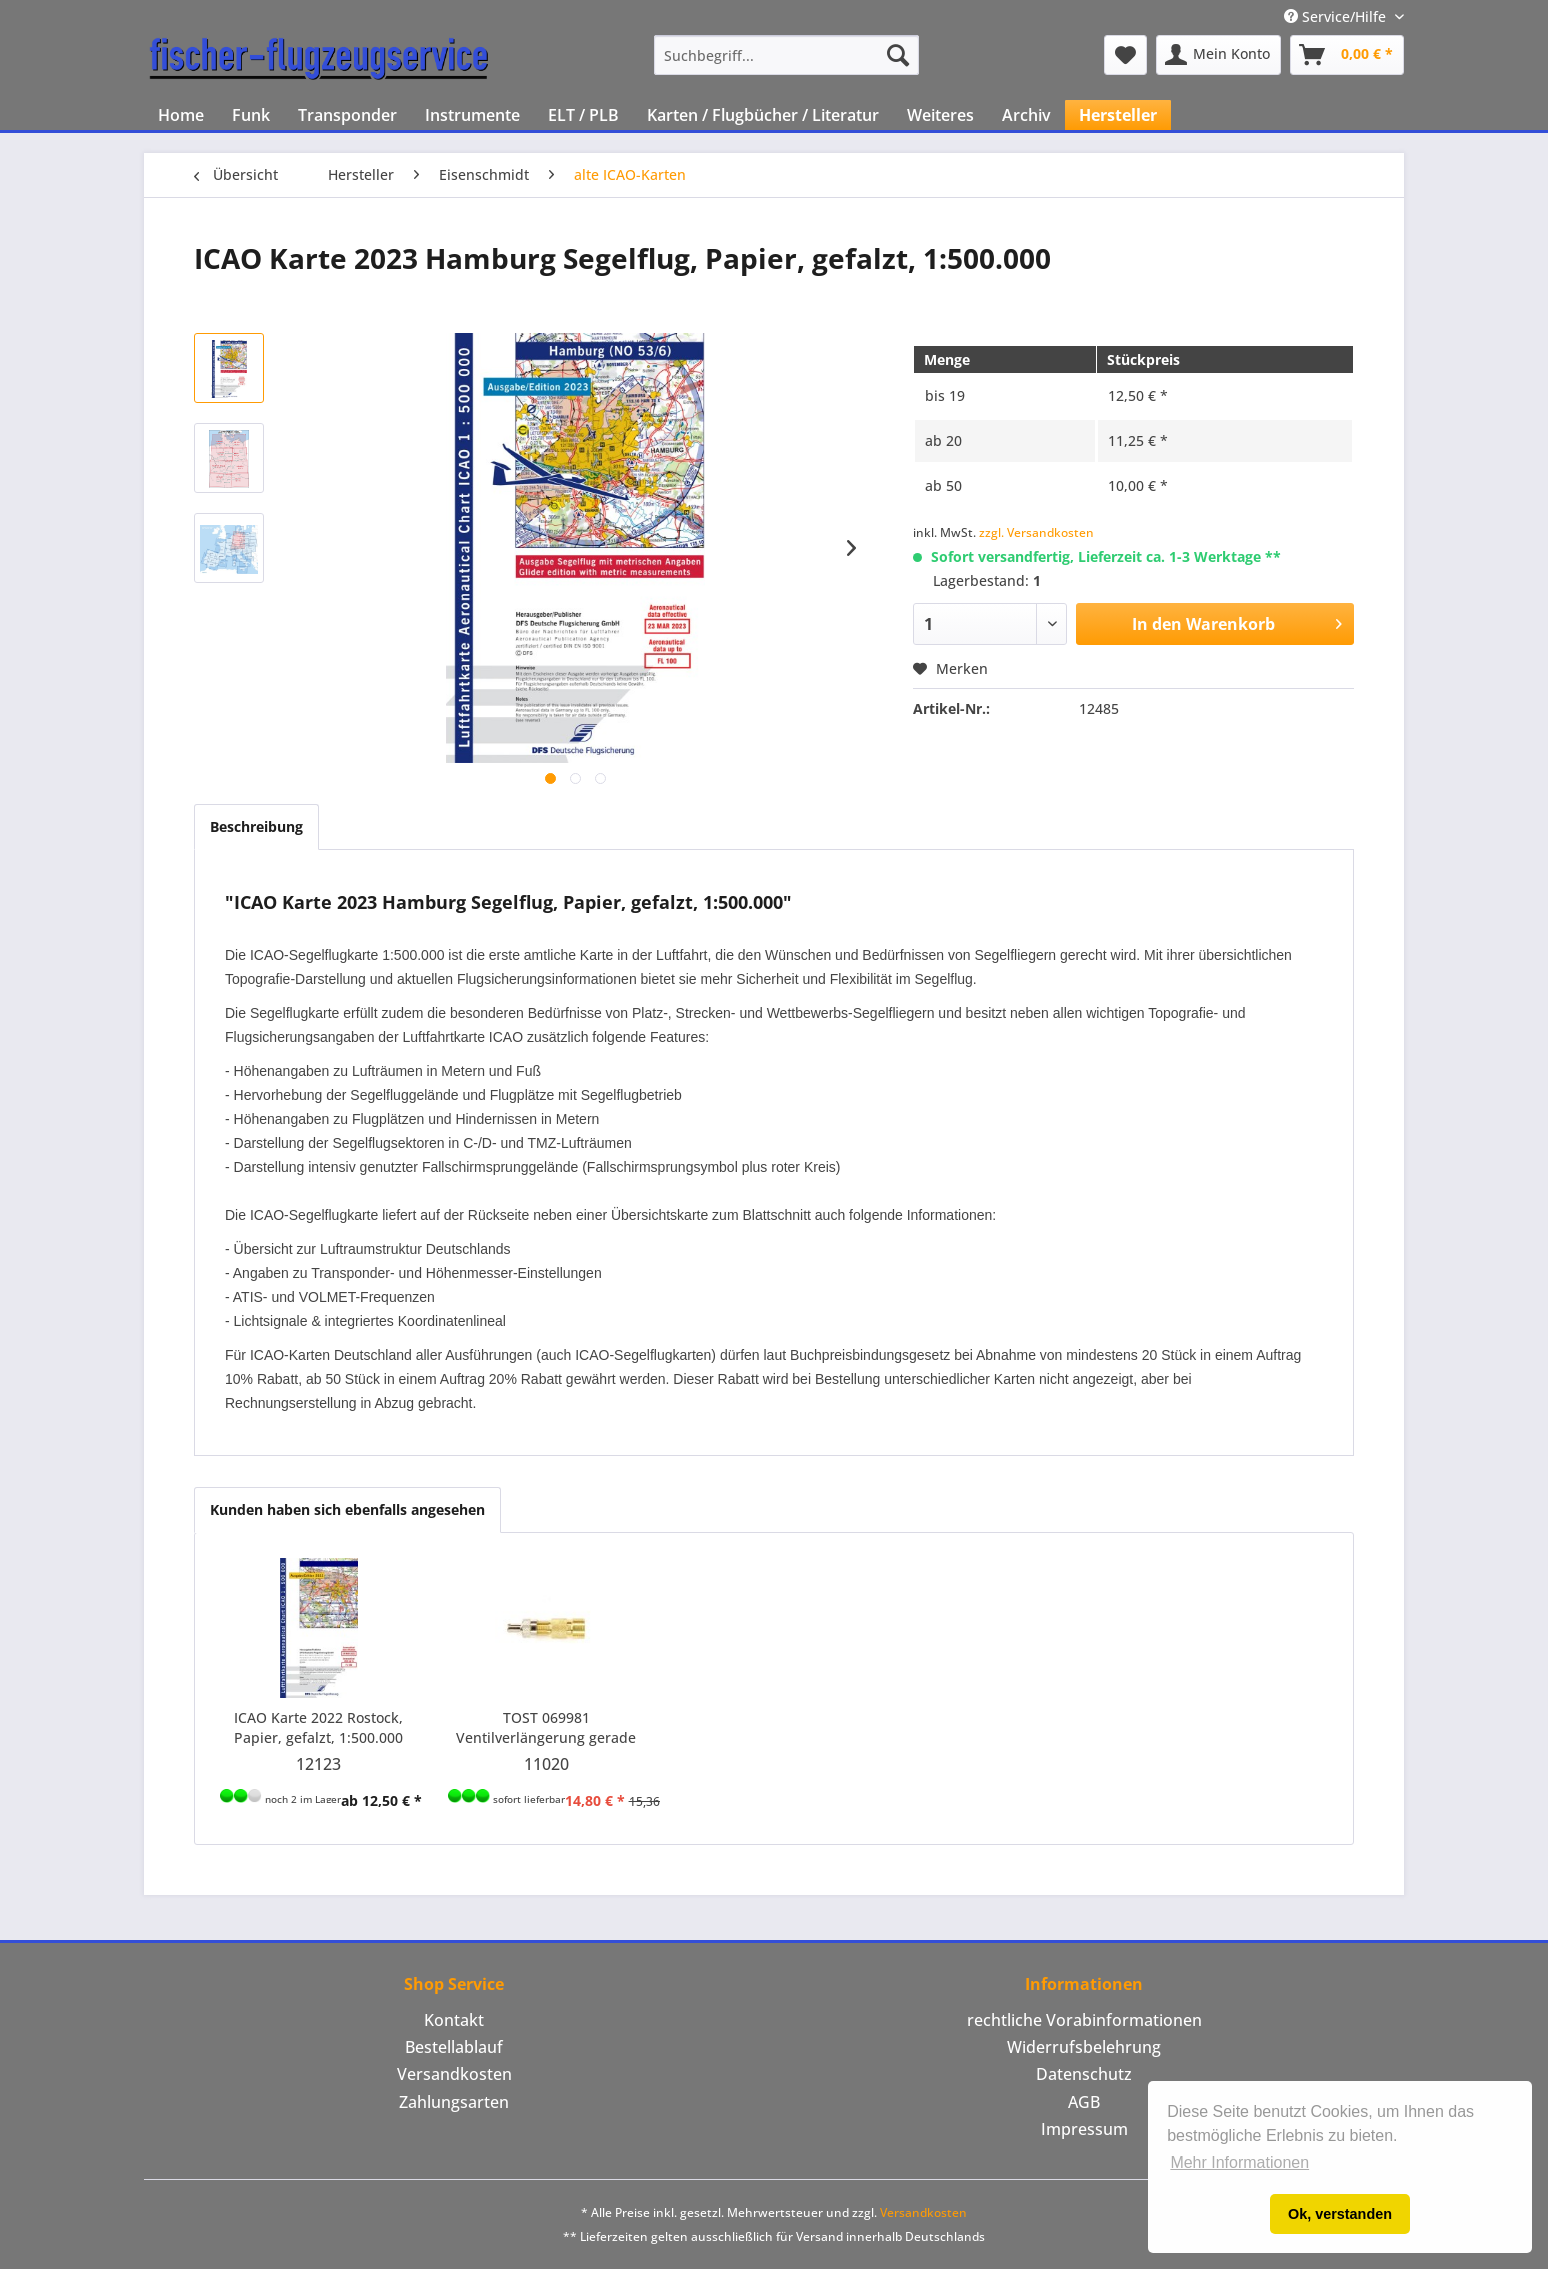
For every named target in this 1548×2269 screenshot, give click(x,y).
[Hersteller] (1118, 115)
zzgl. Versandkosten (1036, 532)
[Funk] (251, 115)
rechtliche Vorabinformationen (1084, 2020)
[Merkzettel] (1125, 55)
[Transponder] (347, 115)
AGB (1084, 2102)
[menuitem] (786, 55)
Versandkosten (454, 2074)
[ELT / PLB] (583, 115)
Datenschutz (1084, 2074)
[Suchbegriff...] (786, 55)
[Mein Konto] (1218, 55)
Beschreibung (256, 826)
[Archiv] (1026, 115)
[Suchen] (898, 55)
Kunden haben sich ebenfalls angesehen (347, 1509)
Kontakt (454, 2020)
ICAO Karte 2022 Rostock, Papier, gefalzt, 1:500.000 (318, 1727)
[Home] (181, 115)
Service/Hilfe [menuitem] (1337, 16)
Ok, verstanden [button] (1340, 2214)
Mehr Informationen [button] (1239, 2162)
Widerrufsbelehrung (1084, 2047)
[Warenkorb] (1347, 55)
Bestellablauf (454, 2047)
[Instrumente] (472, 115)
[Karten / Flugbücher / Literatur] (763, 115)
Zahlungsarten (454, 2102)
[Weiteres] (940, 115)
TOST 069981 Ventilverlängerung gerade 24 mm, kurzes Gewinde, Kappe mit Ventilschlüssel (546, 1728)
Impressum (1084, 2129)
